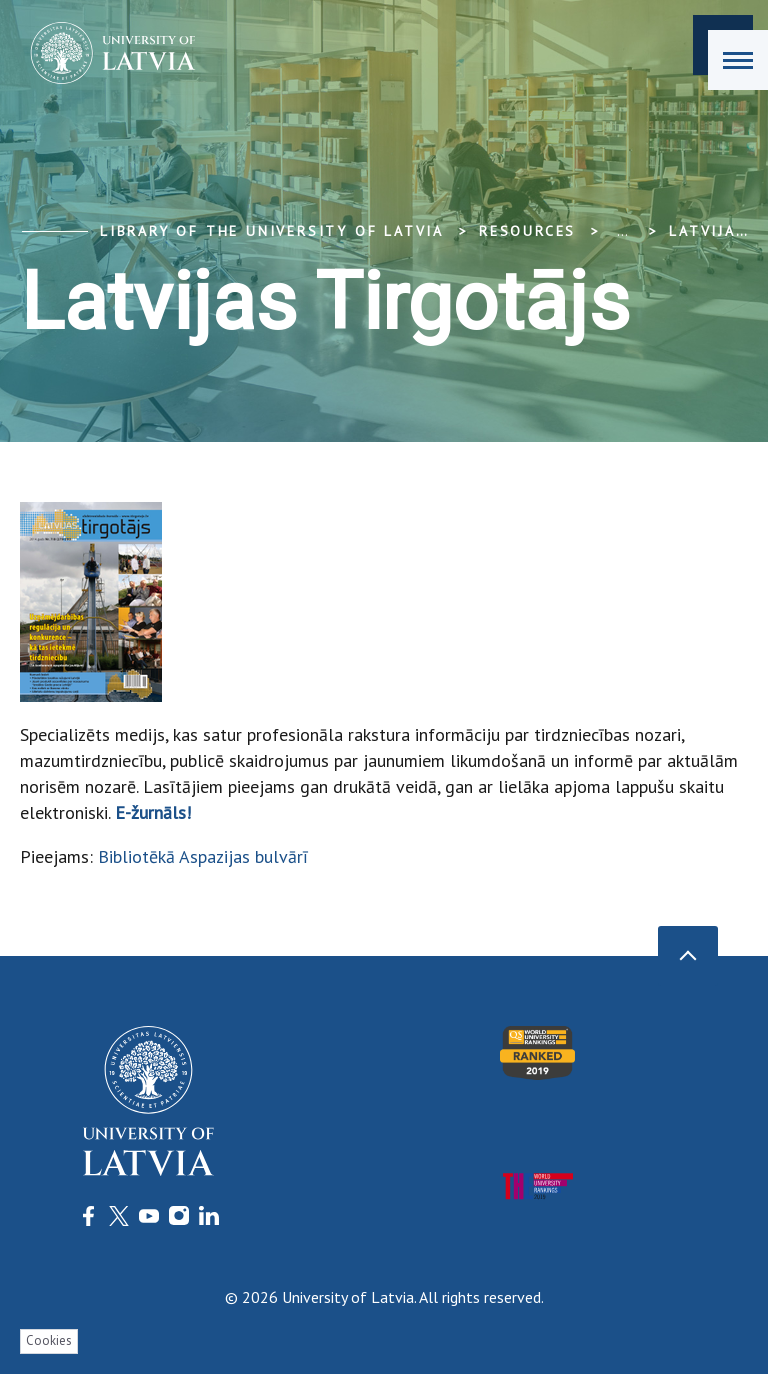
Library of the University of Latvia (272, 231)
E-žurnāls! (153, 812)
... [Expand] (622, 231)
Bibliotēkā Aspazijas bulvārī (203, 856)
